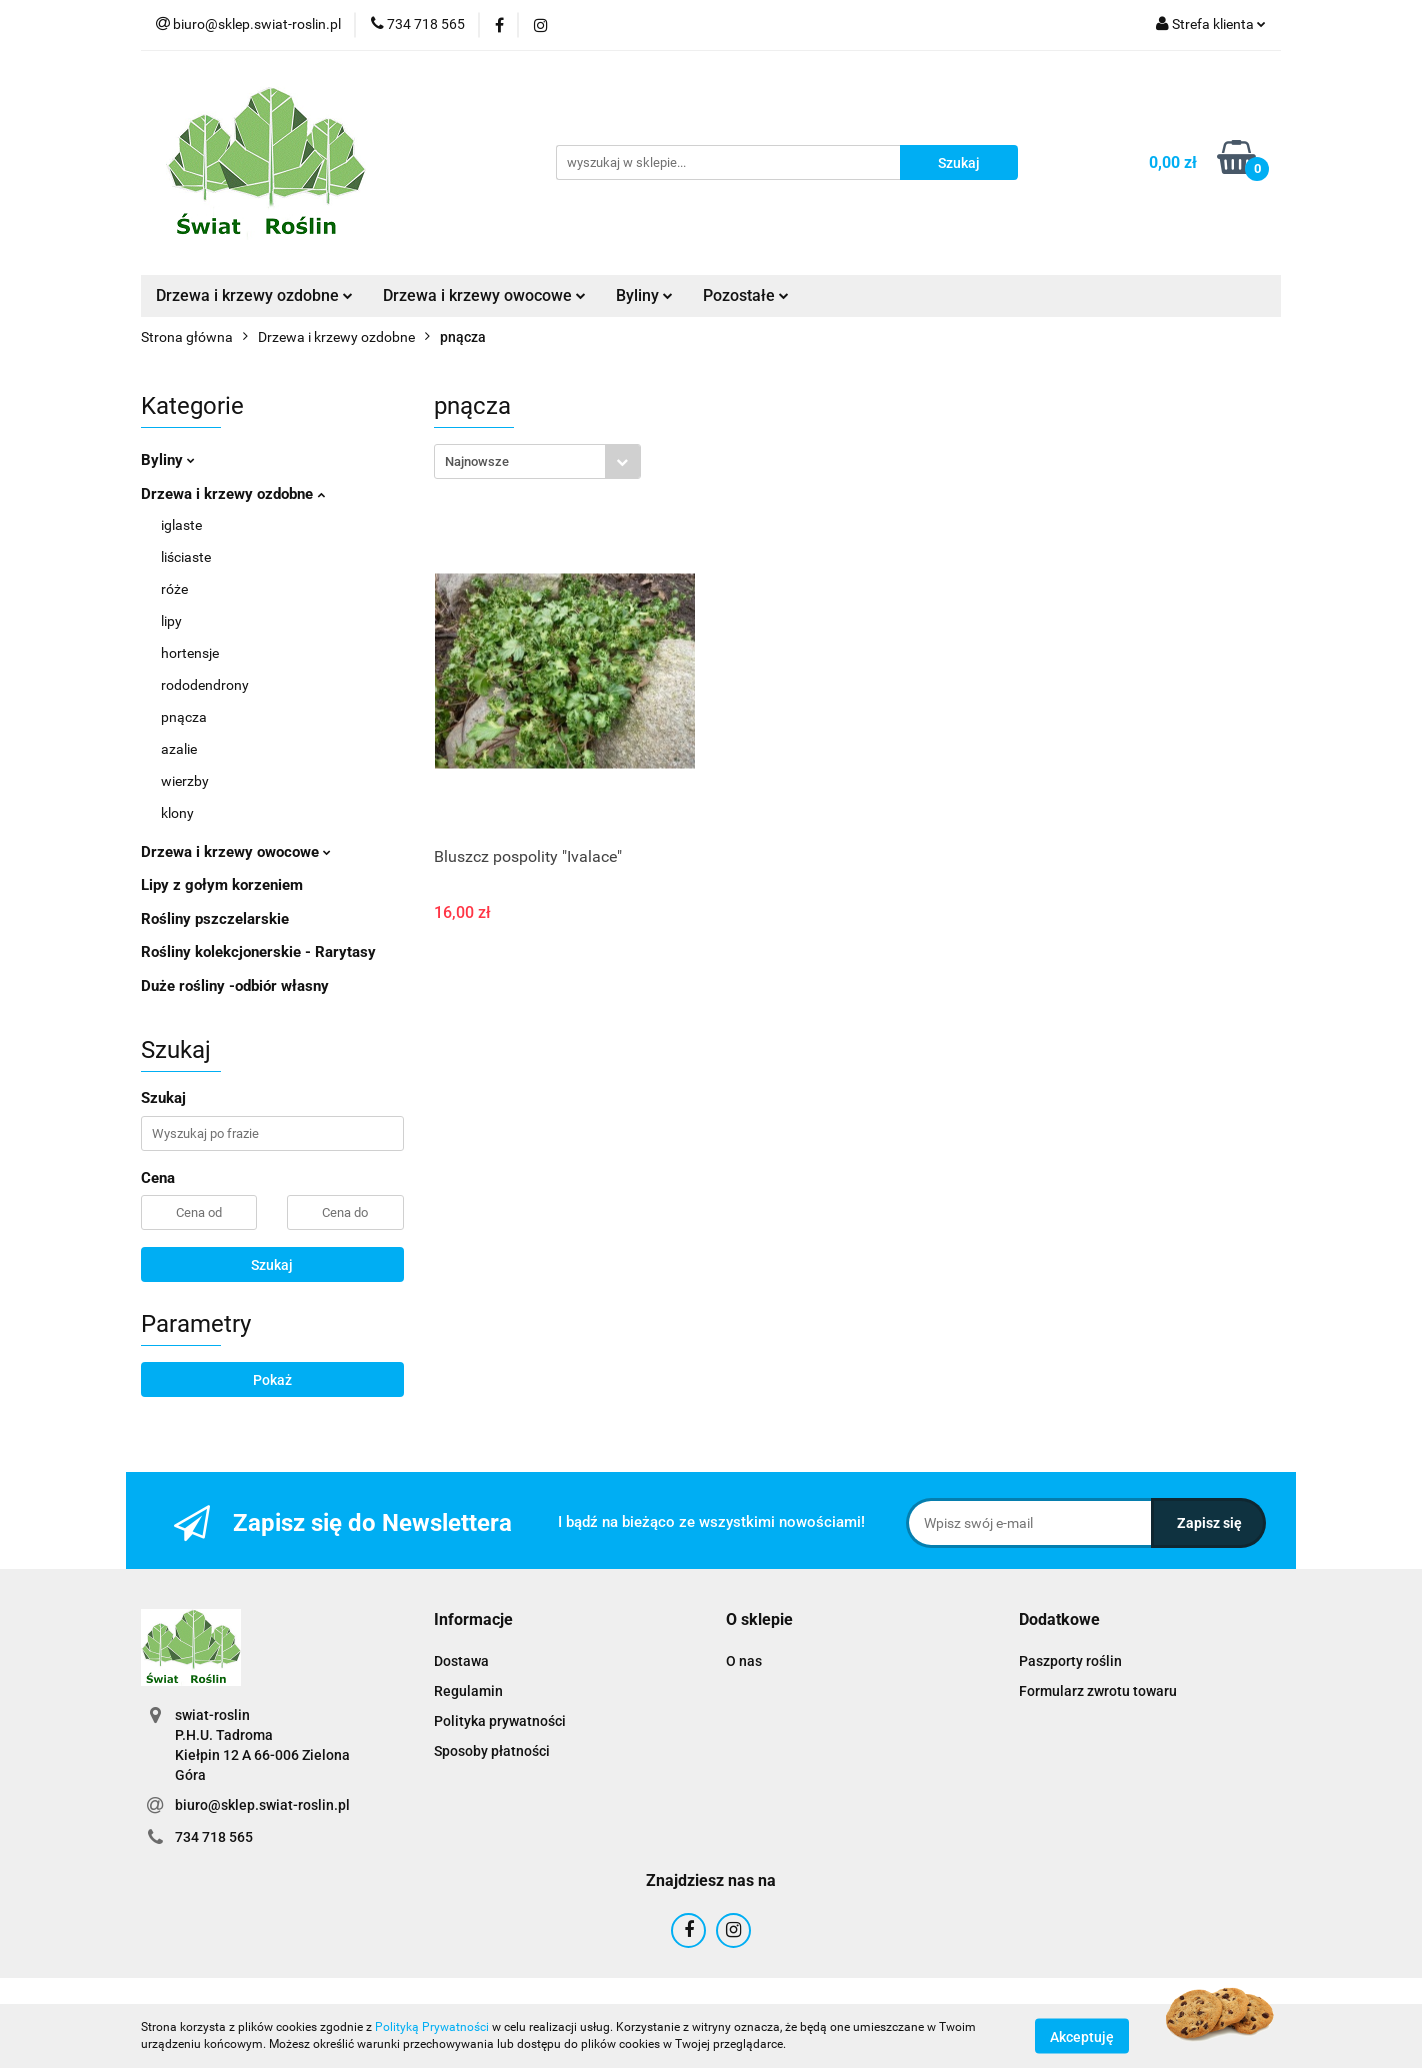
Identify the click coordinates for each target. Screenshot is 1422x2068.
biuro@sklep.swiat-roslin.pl (262, 1805)
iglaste (181, 525)
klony (177, 813)
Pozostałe (746, 295)
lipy (171, 621)
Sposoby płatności (492, 1751)
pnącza (184, 717)
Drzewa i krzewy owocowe (484, 295)
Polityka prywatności (500, 1721)
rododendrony (205, 685)
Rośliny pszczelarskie (215, 919)
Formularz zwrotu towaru (1098, 1691)
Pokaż (272, 1380)
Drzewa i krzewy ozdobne (254, 295)
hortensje (190, 653)
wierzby (185, 781)
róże (174, 589)
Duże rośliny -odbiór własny (235, 986)
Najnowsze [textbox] (477, 461)
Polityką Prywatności (432, 2027)
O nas (744, 1661)
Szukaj (272, 1265)
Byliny (644, 295)
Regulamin (468, 1691)
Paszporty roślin (1070, 1661)
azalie (179, 749)
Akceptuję (1082, 2036)
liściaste (186, 557)
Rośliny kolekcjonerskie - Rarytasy (258, 952)
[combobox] (537, 461)
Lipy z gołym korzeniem (222, 885)
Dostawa (461, 1661)
